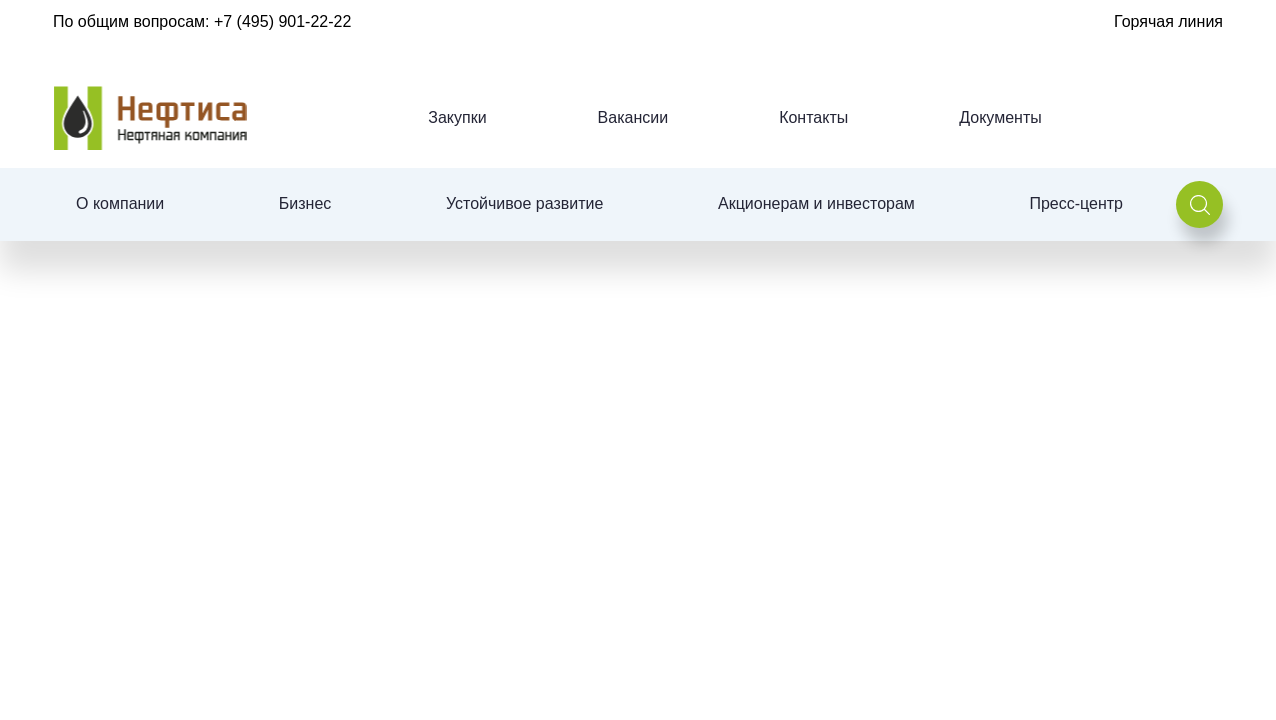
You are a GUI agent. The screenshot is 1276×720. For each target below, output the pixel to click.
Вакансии (633, 117)
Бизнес (305, 203)
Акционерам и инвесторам (816, 203)
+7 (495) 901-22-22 (282, 21)
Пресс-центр (1076, 203)
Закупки (457, 117)
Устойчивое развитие (524, 203)
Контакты (813, 117)
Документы (1000, 117)
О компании (120, 203)
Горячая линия (1168, 21)
